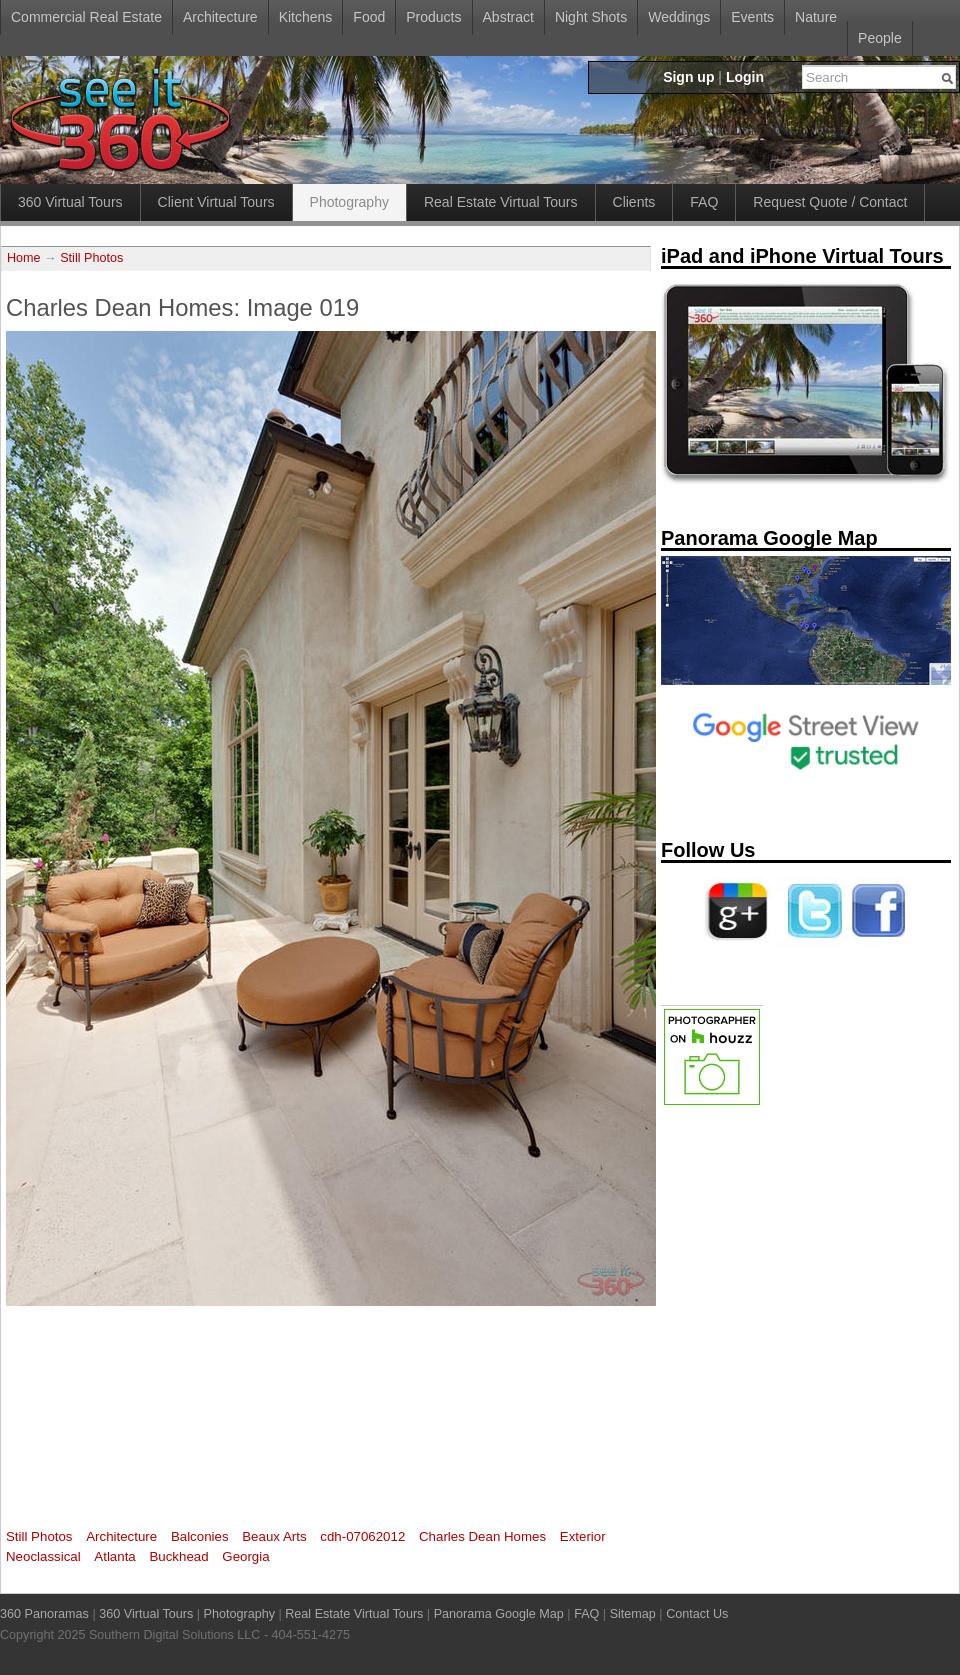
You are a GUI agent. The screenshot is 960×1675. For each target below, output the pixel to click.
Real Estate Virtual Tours (501, 202)
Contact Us (697, 1614)
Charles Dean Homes (482, 1536)
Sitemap (633, 1614)
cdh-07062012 (362, 1536)
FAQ (704, 202)
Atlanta (114, 1556)
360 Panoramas (44, 1614)
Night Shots (591, 17)
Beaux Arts (274, 1536)
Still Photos (91, 258)
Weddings (679, 17)
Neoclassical (43, 1556)
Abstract (508, 17)
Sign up (688, 77)
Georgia (245, 1556)
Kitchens (306, 17)
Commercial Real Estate (86, 17)
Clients (634, 202)
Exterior (583, 1536)
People (880, 38)
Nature (816, 17)
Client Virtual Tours (216, 202)
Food (369, 17)
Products (433, 17)
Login (745, 77)
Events (752, 17)
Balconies (200, 1536)
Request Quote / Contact (830, 202)
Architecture (220, 17)
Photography (349, 202)
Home (24, 258)
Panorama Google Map (499, 1614)
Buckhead (178, 1556)
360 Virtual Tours (70, 202)
